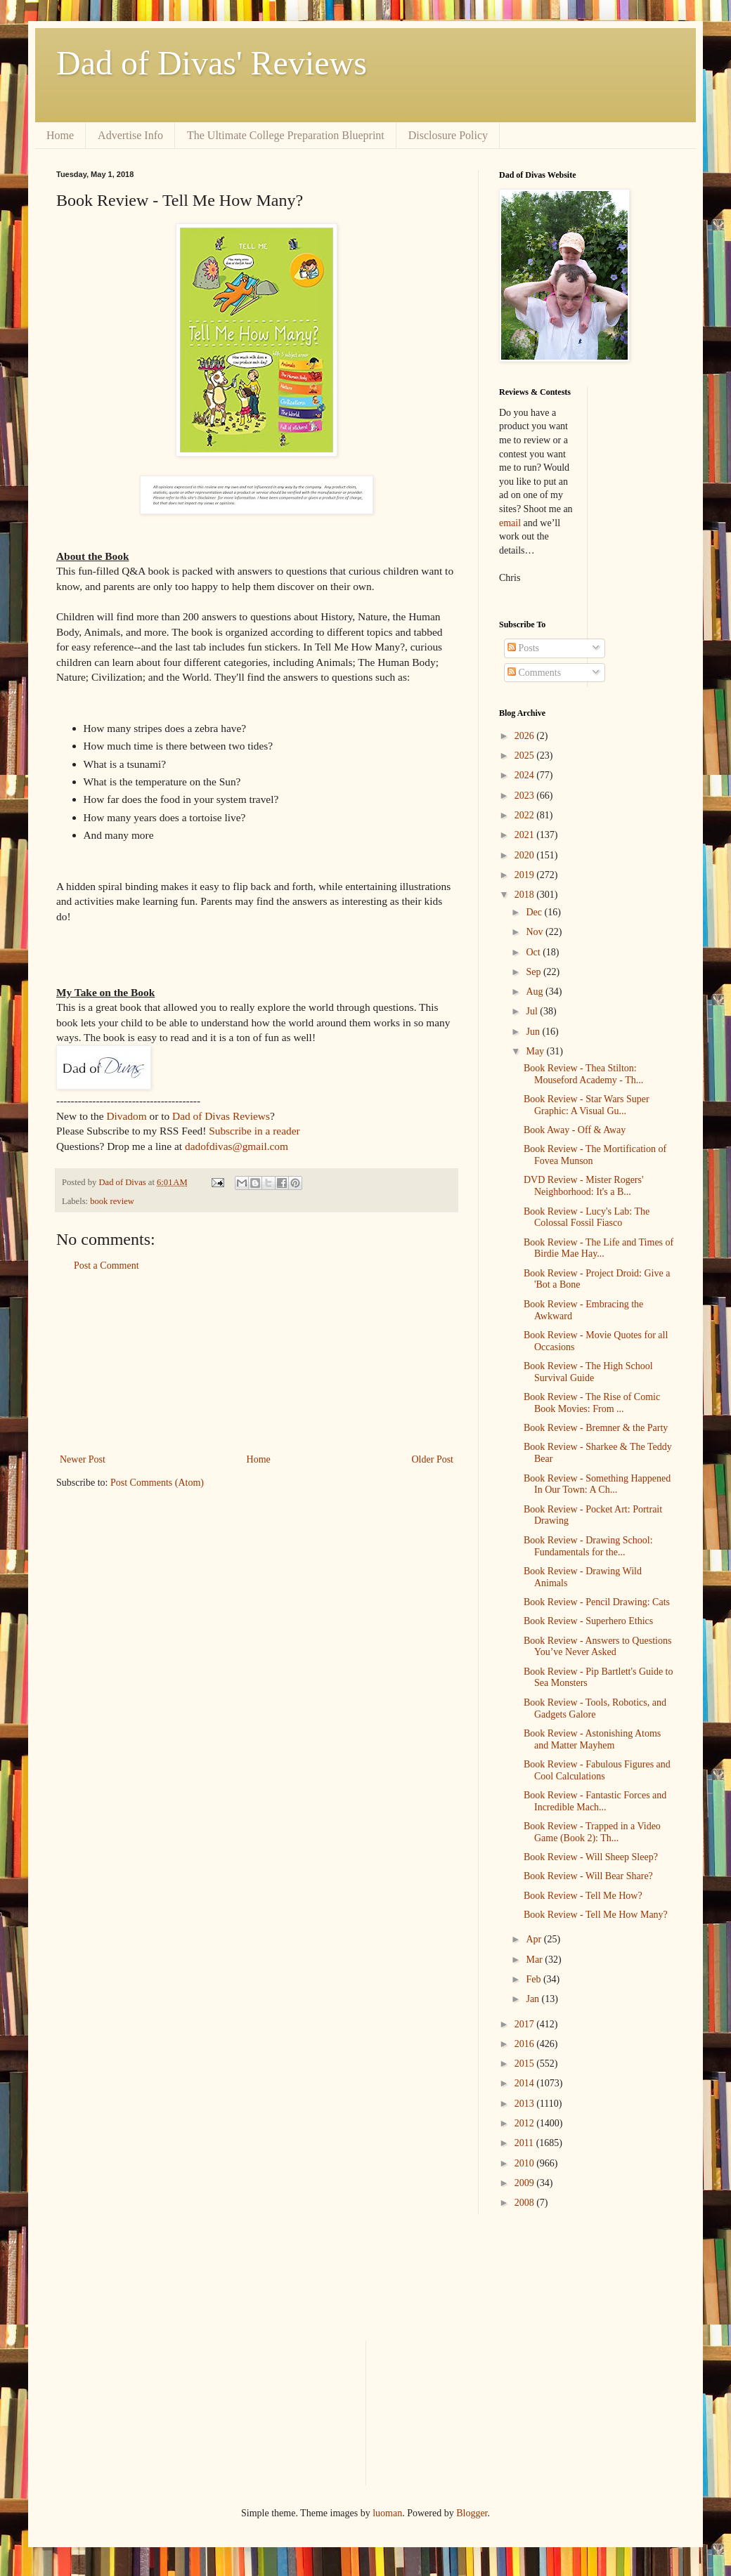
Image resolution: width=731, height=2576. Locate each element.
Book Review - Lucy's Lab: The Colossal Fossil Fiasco (586, 1217)
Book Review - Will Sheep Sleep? (591, 1857)
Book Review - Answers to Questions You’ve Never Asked (597, 1646)
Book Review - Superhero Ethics (588, 1621)
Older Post (433, 1459)
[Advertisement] (256, 1363)
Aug (535, 991)
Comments (534, 672)
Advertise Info (130, 135)
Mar (535, 1959)
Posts (523, 648)
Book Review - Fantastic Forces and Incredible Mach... (595, 1801)
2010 (526, 2163)
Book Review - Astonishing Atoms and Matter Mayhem (592, 1739)
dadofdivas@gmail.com (236, 1146)
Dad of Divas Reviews (221, 1116)
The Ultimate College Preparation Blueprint (285, 135)
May (536, 1051)
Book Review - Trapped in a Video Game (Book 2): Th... (592, 1832)
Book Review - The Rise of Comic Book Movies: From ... (592, 1403)
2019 (526, 875)
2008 (526, 2202)
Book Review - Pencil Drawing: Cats (597, 1602)
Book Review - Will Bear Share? (588, 1876)
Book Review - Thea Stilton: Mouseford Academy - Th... (583, 1074)
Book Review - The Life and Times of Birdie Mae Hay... (598, 1248)
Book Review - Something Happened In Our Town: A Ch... (597, 1484)
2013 (526, 2103)
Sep (534, 972)
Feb (534, 1979)
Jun (534, 1031)
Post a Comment (106, 1265)
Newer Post (82, 1459)
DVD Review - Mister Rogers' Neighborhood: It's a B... (584, 1186)
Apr (534, 1939)
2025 (526, 755)
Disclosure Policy (448, 135)
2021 (526, 835)
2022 (526, 815)
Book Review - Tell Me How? (583, 1895)
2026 (526, 736)
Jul (533, 1011)
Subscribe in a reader (254, 1131)
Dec (535, 912)
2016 (526, 2044)
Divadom (126, 1116)
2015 (526, 2063)
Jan (533, 1999)
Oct (534, 952)
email (510, 523)
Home (60, 135)
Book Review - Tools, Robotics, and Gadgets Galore (595, 1708)
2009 (526, 2183)
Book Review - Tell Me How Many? (596, 1914)
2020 (526, 855)
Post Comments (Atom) (157, 1482)
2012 (526, 2123)
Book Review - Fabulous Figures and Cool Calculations (597, 1770)
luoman (387, 2513)
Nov (535, 932)
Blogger (471, 2513)
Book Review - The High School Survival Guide (588, 1372)
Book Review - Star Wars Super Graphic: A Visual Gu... (586, 1105)
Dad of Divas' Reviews (211, 62)
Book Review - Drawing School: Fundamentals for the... (588, 1546)
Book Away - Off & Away (575, 1130)
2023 (526, 795)
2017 (526, 2024)
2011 (525, 2143)
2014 (526, 2083)
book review (112, 1201)
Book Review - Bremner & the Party (596, 1428)
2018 (526, 894)
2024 (526, 775)
